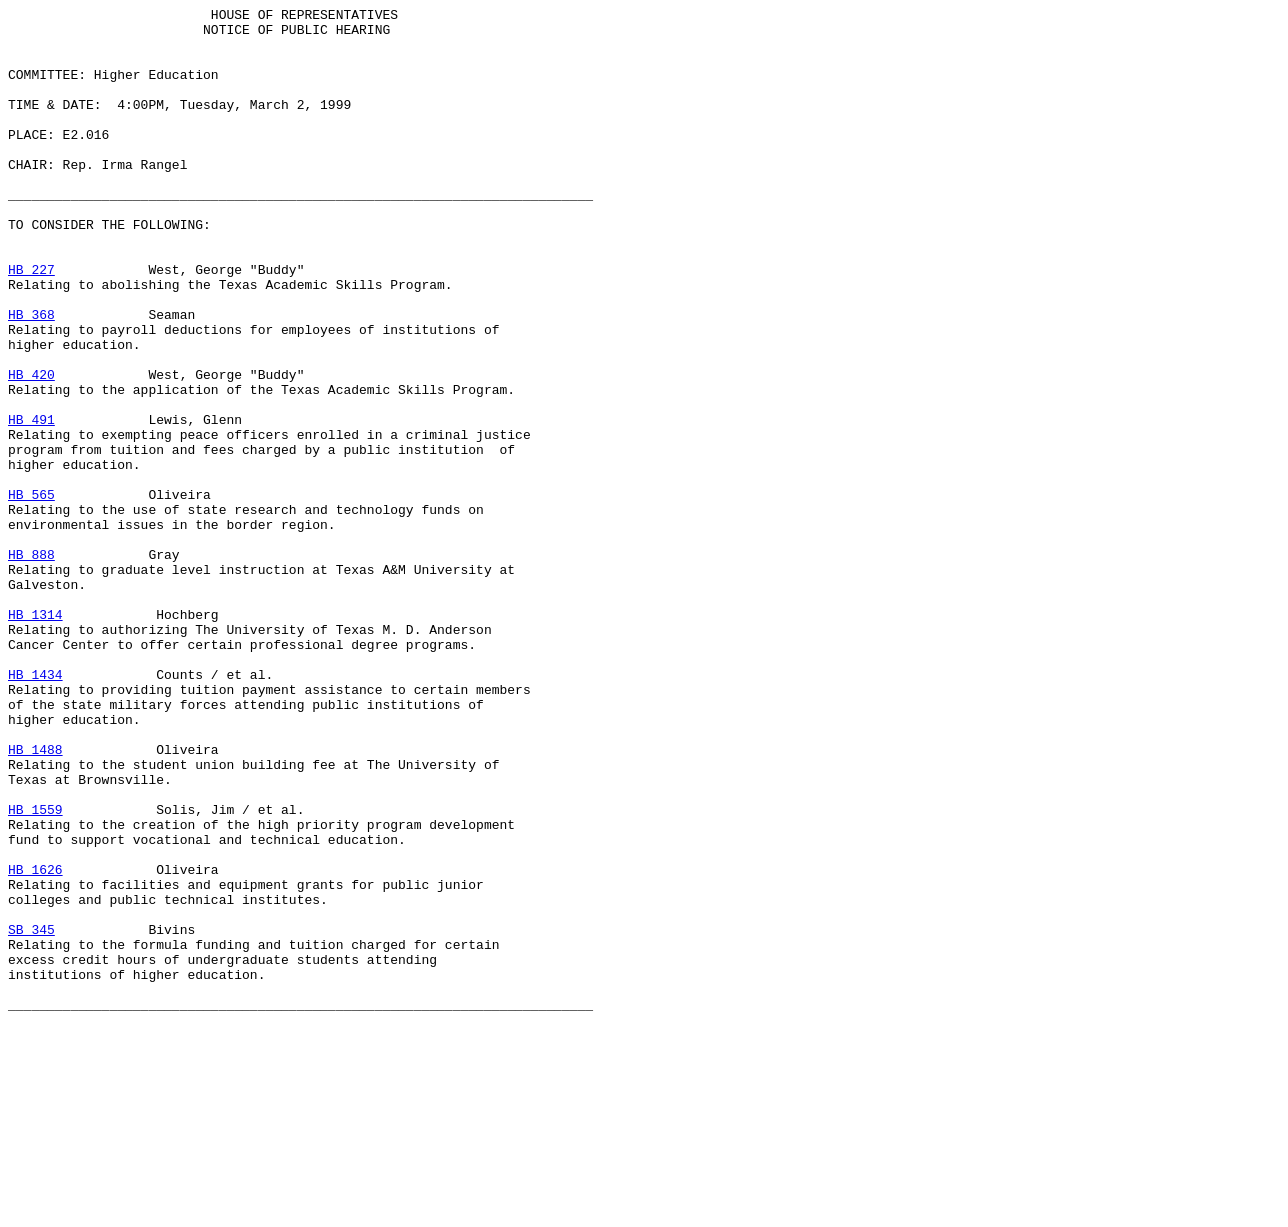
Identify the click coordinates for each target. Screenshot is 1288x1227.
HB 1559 (35, 971)
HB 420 (31, 449)
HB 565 (31, 593)
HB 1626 (35, 1043)
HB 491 (31, 503)
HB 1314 (35, 737)
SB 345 (31, 1115)
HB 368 (31, 377)
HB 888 (31, 665)
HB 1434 (35, 809)
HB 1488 (35, 899)
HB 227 (31, 323)
